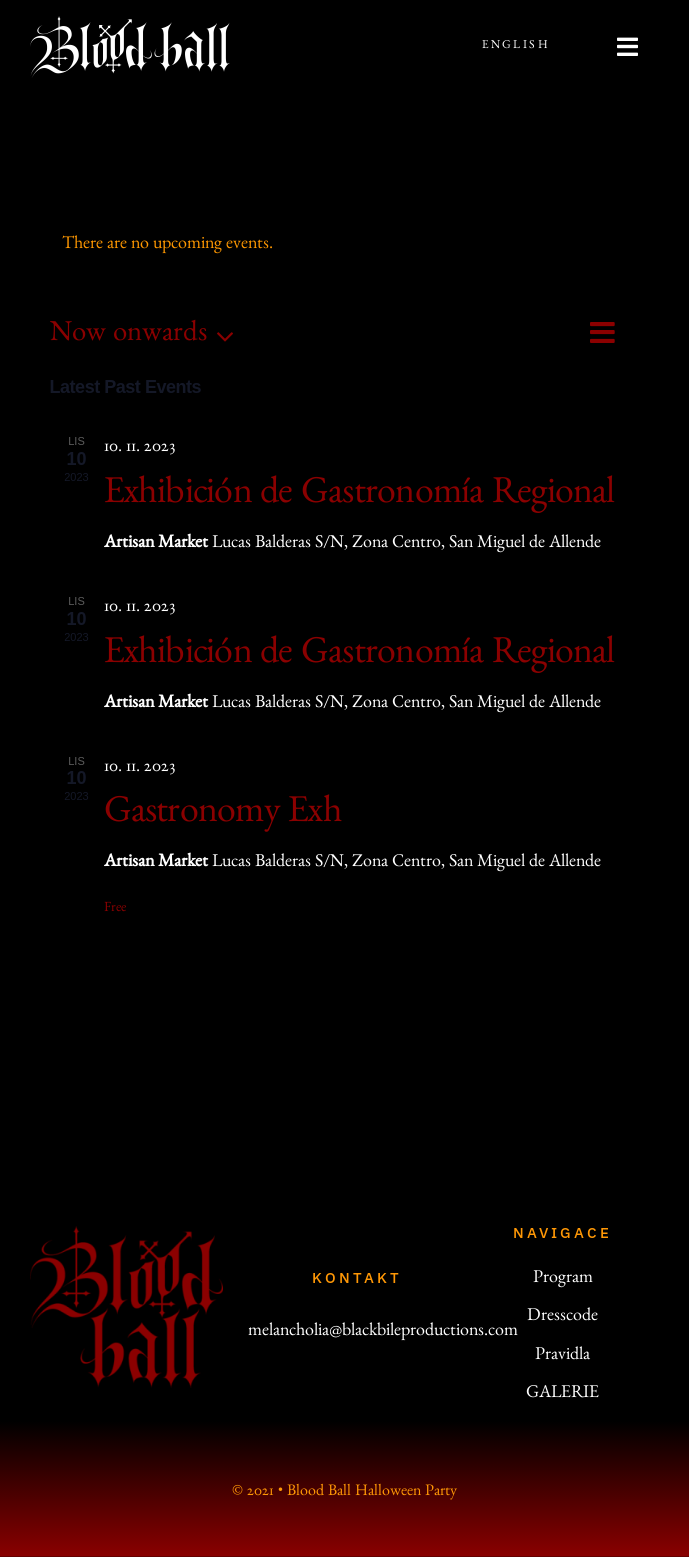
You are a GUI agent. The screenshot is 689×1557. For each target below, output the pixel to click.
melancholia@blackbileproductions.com (383, 1333)
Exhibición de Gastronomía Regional (359, 497)
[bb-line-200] (130, 25)
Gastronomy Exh (223, 816)
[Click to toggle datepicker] (148, 336)
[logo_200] (126, 1235)
